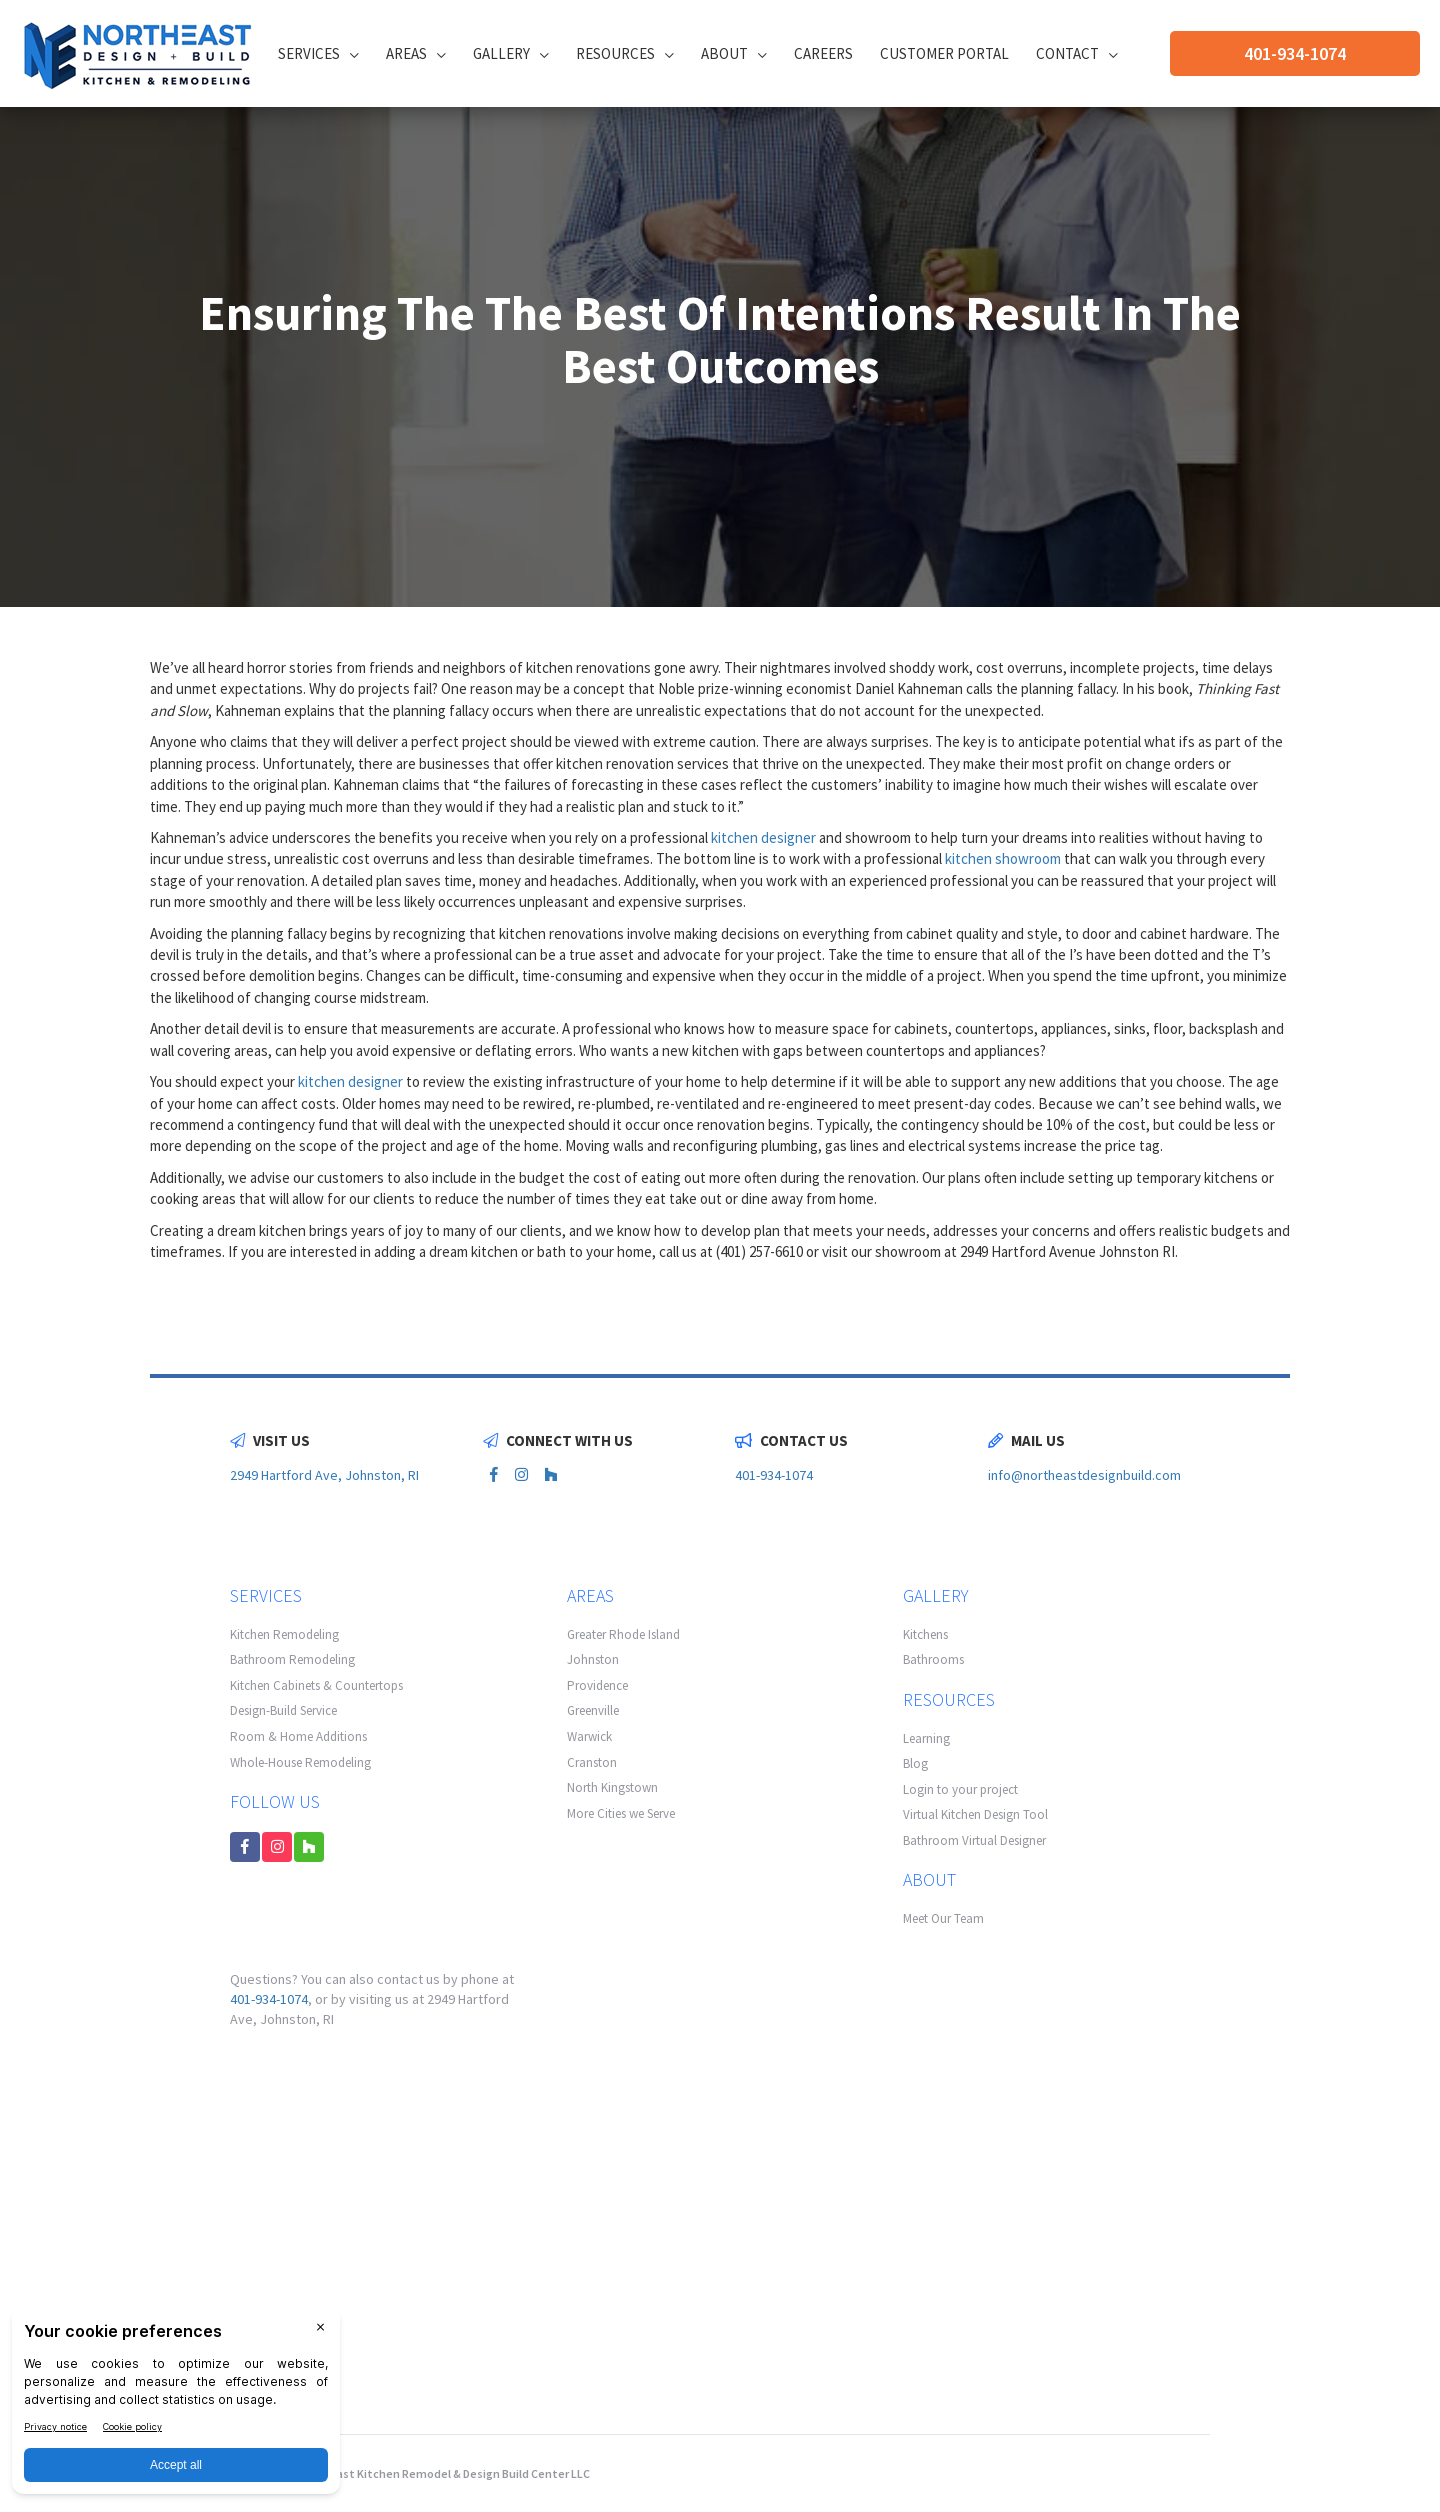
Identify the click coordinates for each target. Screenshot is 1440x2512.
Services (318, 55)
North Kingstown (612, 1787)
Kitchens (925, 1634)
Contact (1077, 55)
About (734, 55)
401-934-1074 (1295, 53)
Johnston (593, 1659)
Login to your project (960, 1789)
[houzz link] (551, 1475)
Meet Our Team (943, 1918)
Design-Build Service (283, 1710)
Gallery (511, 55)
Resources (625, 55)
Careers (823, 53)
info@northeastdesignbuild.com (1084, 1475)
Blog (915, 1763)
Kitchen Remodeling (284, 1634)
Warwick (589, 1736)
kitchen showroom (1003, 858)
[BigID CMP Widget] (176, 2405)
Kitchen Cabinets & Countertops (316, 1685)
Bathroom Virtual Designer (974, 1840)
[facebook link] (494, 1475)
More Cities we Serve (621, 1813)
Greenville (593, 1710)
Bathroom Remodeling (292, 1659)
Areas (416, 55)
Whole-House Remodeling (300, 1762)
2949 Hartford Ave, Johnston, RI (324, 1475)
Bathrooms (933, 1659)
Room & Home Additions (298, 1736)
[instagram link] (521, 1475)
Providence (597, 1685)
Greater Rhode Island (623, 1634)
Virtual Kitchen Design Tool (975, 1814)
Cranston (592, 1762)
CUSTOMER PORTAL (944, 53)
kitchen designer (763, 837)
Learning (926, 1738)
